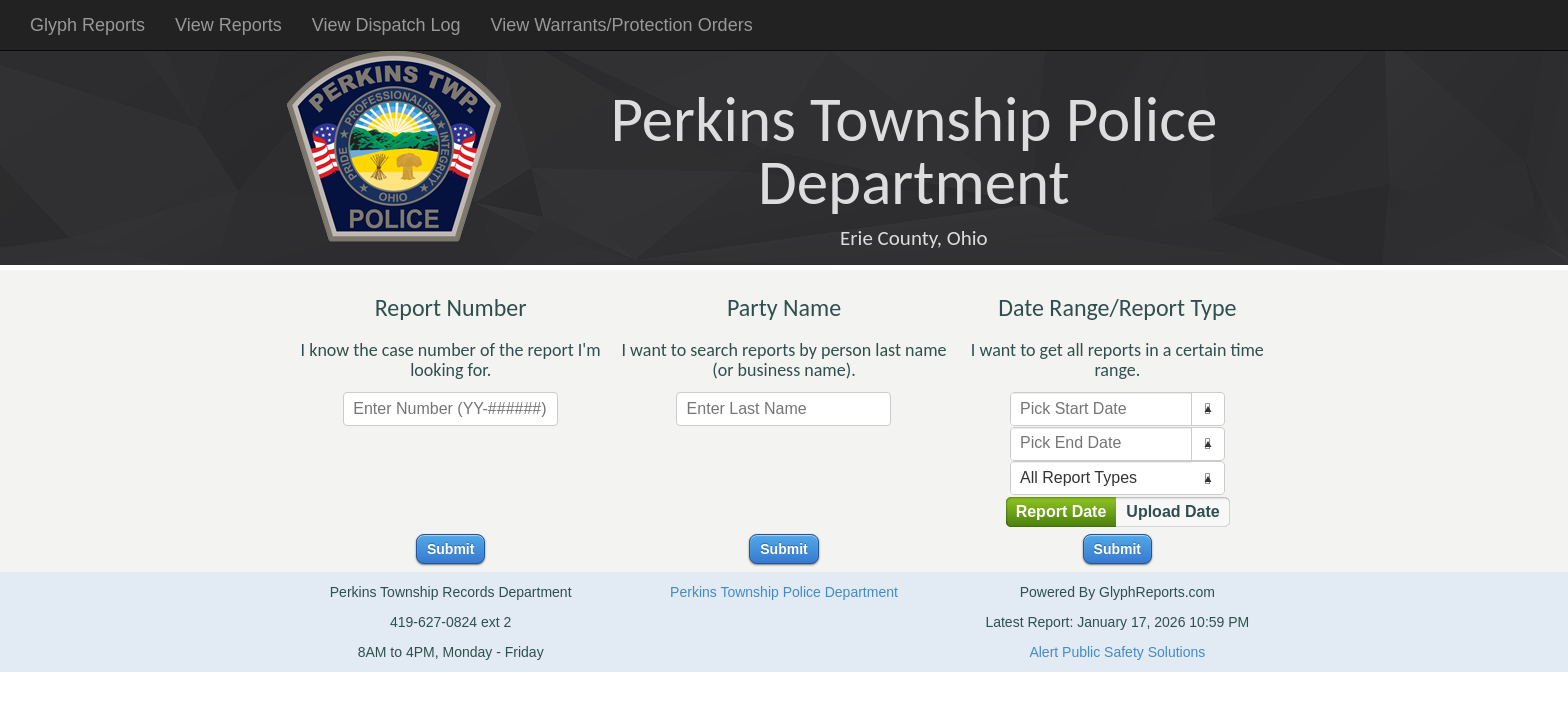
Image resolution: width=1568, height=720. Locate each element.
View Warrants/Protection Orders (622, 25)
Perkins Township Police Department (784, 592)
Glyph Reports (87, 25)
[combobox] (1101, 409)
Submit (450, 549)
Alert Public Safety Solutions (1117, 652)
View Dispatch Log (386, 25)
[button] (1207, 409)
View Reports (228, 25)
